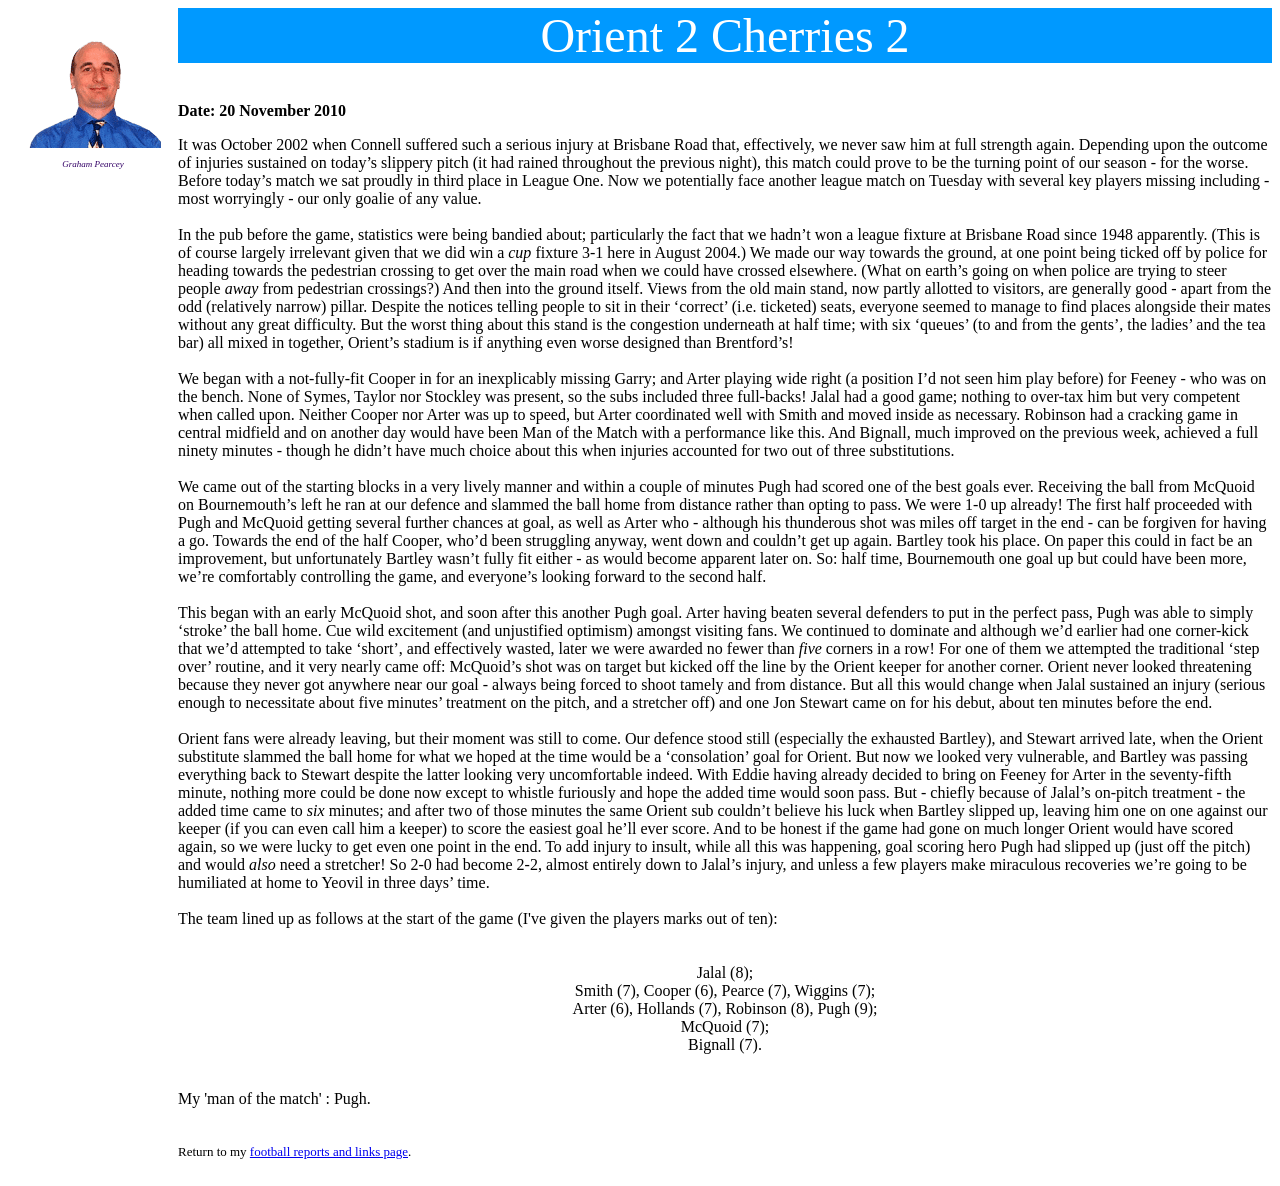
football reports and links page (329, 1151)
